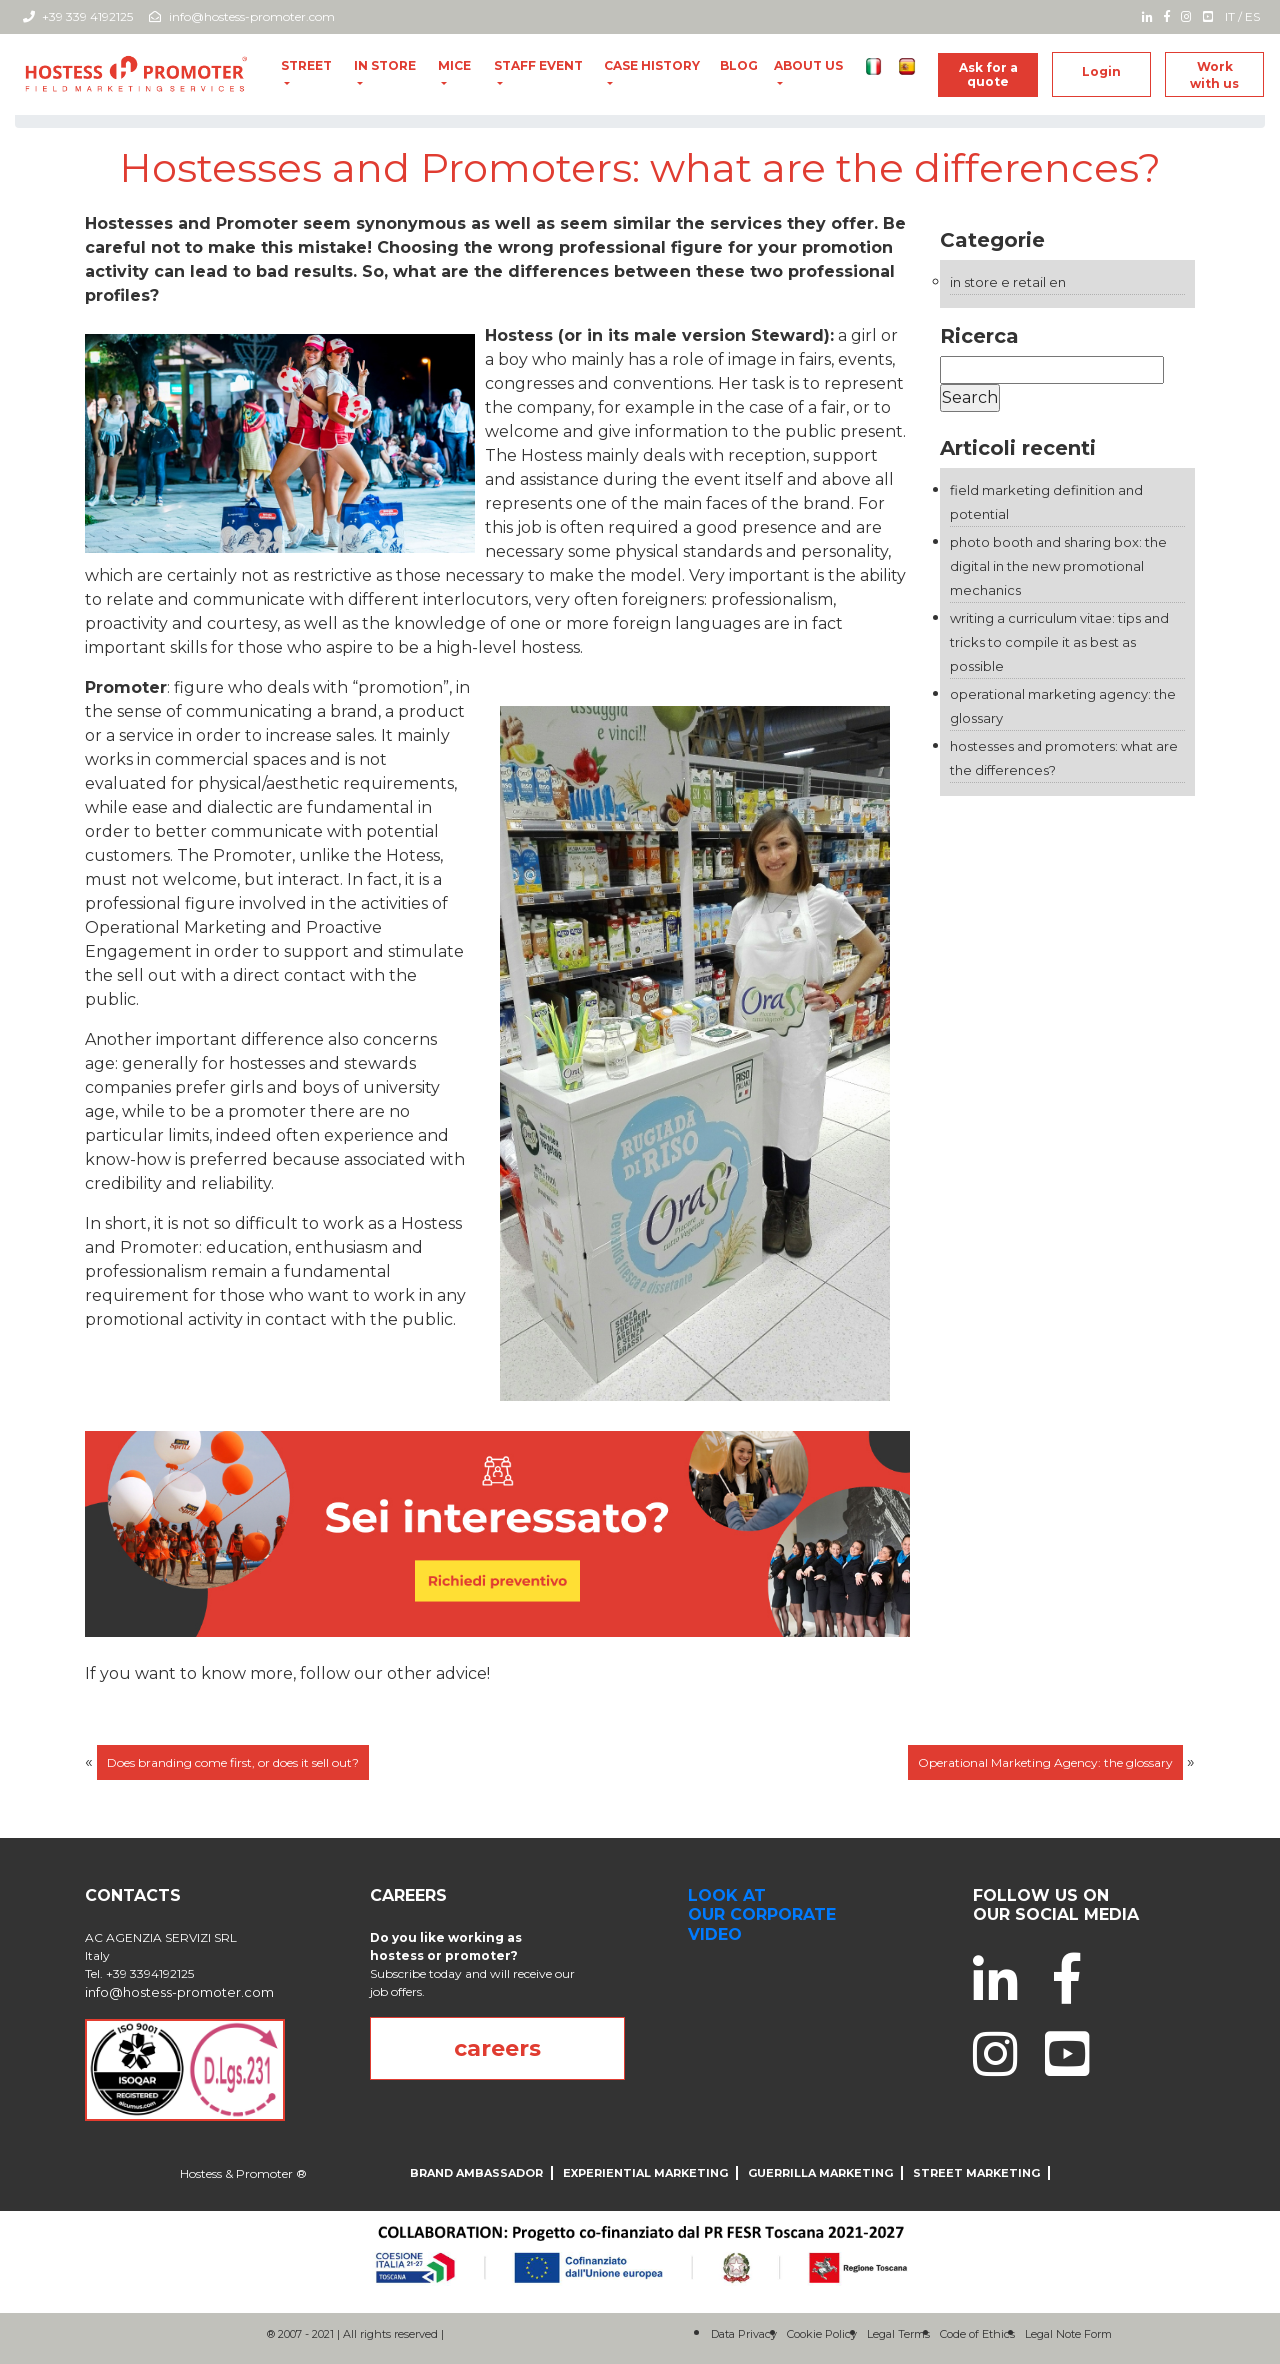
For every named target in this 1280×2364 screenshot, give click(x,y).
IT (1230, 16)
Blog (739, 65)
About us (808, 65)
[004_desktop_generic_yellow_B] (497, 1532)
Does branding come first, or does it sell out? (233, 1762)
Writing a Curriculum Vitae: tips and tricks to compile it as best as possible (1059, 642)
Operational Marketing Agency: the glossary (1045, 1762)
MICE (454, 65)
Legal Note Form (1068, 2334)
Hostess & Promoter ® (243, 2173)
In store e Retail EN (1008, 282)
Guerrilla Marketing (820, 2173)
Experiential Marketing (645, 2173)
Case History (652, 65)
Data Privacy (744, 2334)
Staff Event (538, 65)
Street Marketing (976, 2173)
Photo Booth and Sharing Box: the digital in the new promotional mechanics (1058, 566)
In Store (385, 65)
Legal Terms (898, 2334)
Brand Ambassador (476, 2173)
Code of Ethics (977, 2334)
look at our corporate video (762, 1914)
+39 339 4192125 (78, 16)
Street (306, 65)
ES (1252, 16)
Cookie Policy (822, 2334)
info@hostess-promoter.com (242, 16)
